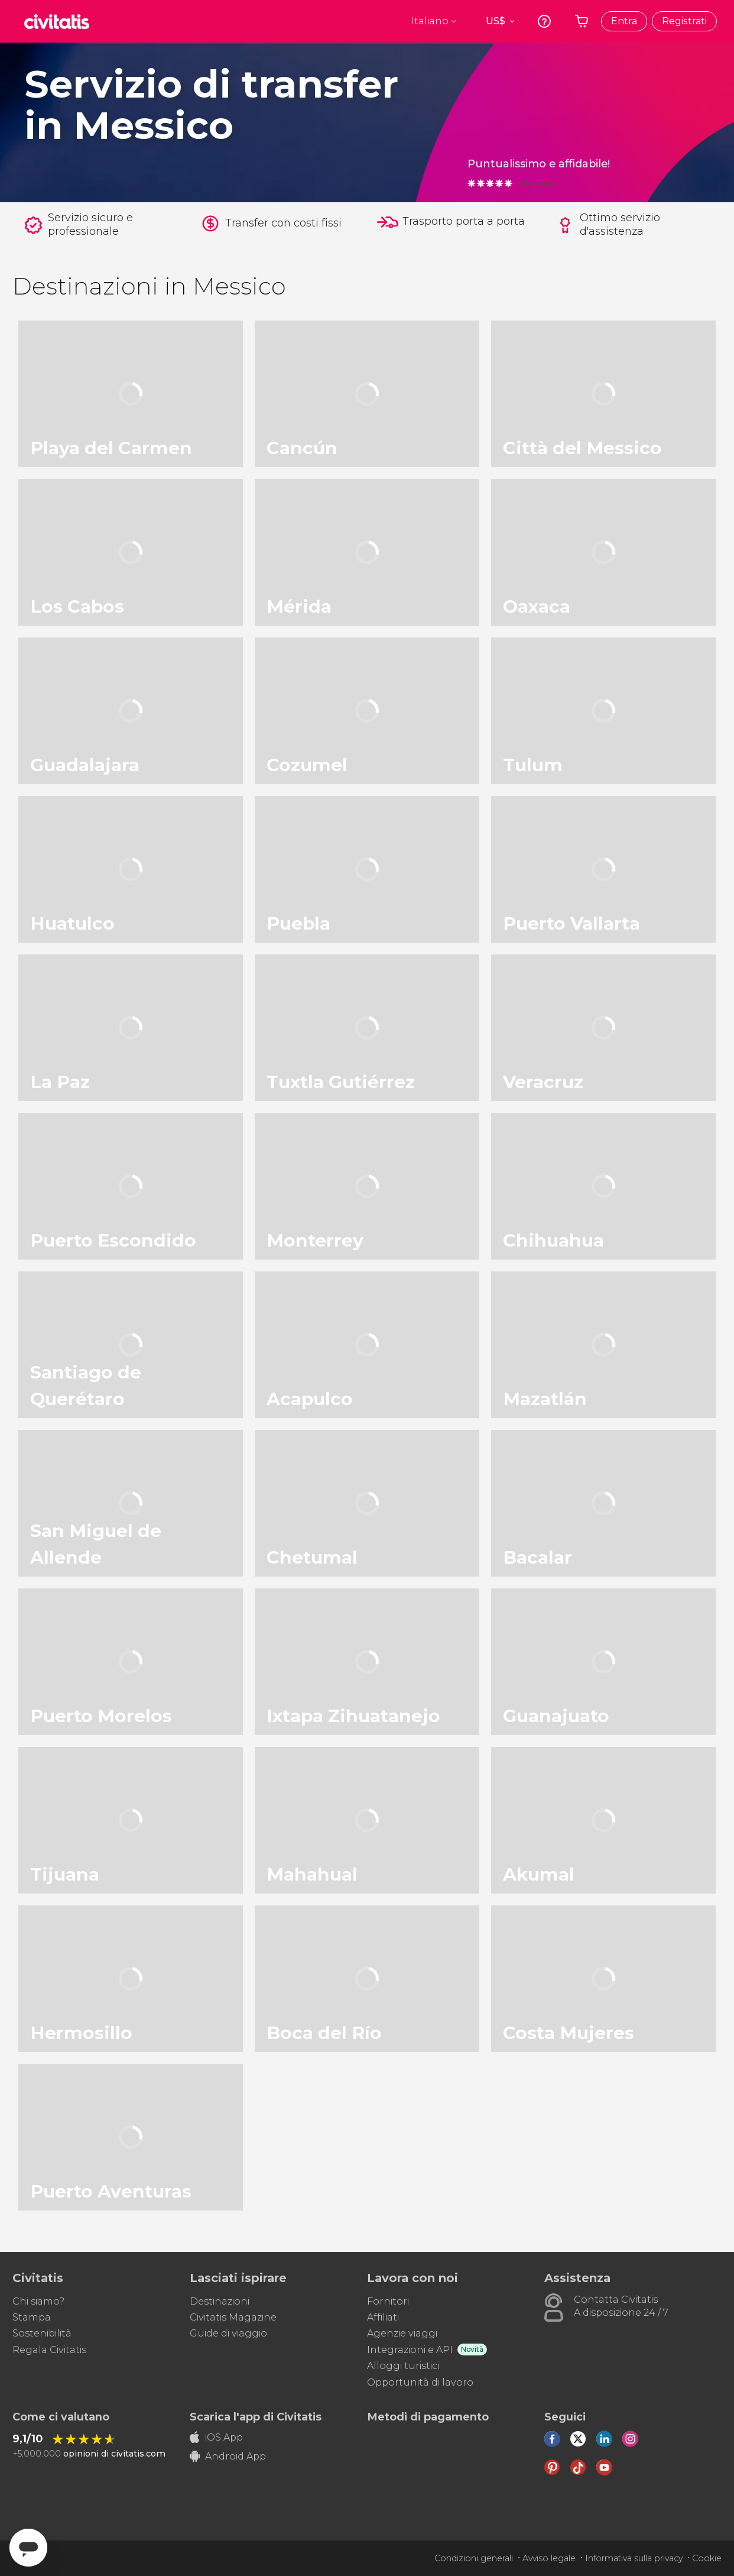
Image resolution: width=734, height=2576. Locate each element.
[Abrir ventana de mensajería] (28, 2548)
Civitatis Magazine (233, 2317)
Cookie (707, 2558)
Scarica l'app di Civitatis (255, 2416)
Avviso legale (549, 2558)
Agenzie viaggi (402, 2333)
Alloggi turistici (403, 2365)
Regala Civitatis (49, 2349)
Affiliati (383, 2317)
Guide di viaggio (228, 2333)
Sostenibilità (42, 2333)
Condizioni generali (473, 2558)
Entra (624, 21)
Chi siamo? (38, 2301)
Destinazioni (219, 2301)
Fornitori (388, 2301)
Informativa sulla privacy (634, 2558)
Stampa (31, 2317)
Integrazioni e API (410, 2349)
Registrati (684, 21)
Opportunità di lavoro (420, 2382)
